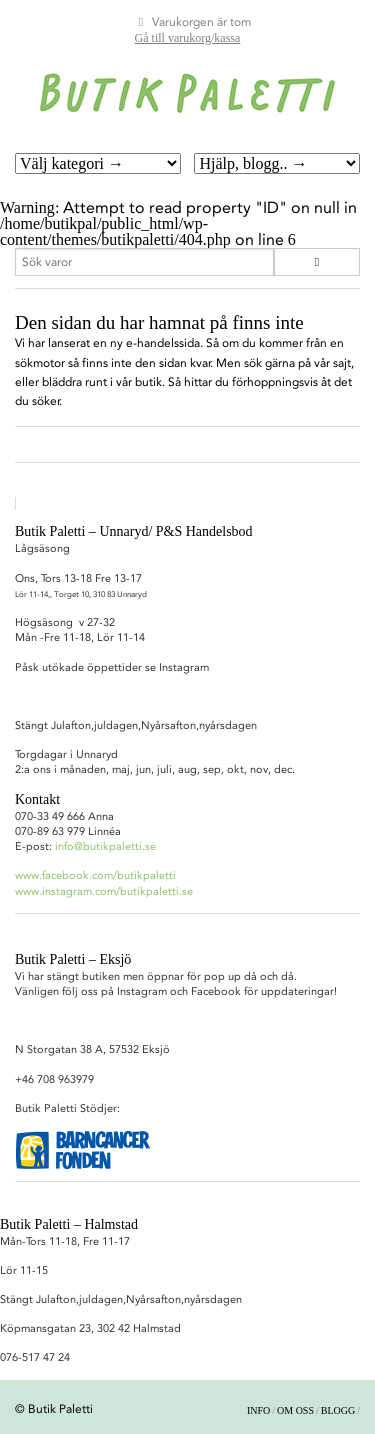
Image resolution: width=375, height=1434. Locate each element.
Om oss (295, 1410)
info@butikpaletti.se (105, 846)
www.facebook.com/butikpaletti (95, 875)
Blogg (338, 1410)
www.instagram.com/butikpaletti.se (104, 891)
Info (258, 1410)
